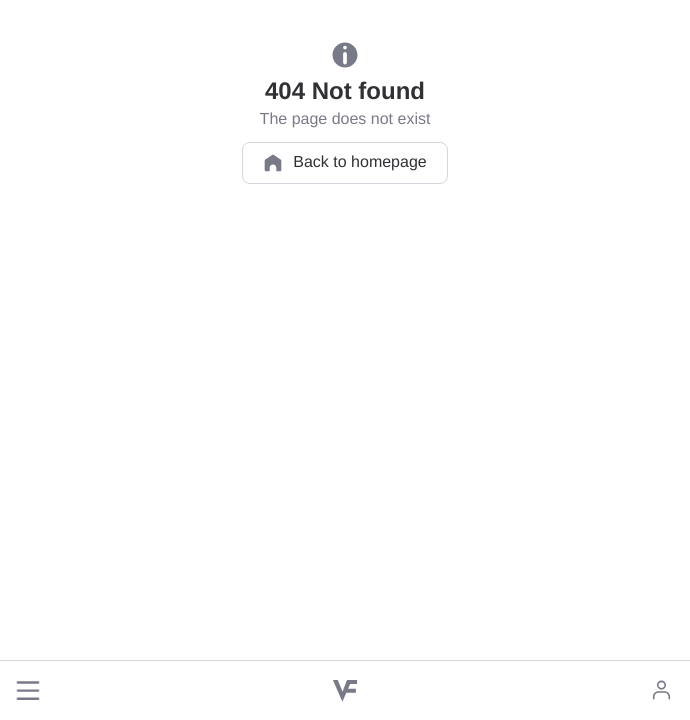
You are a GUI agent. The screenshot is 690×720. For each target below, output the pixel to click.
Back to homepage (344, 163)
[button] (28, 691)
